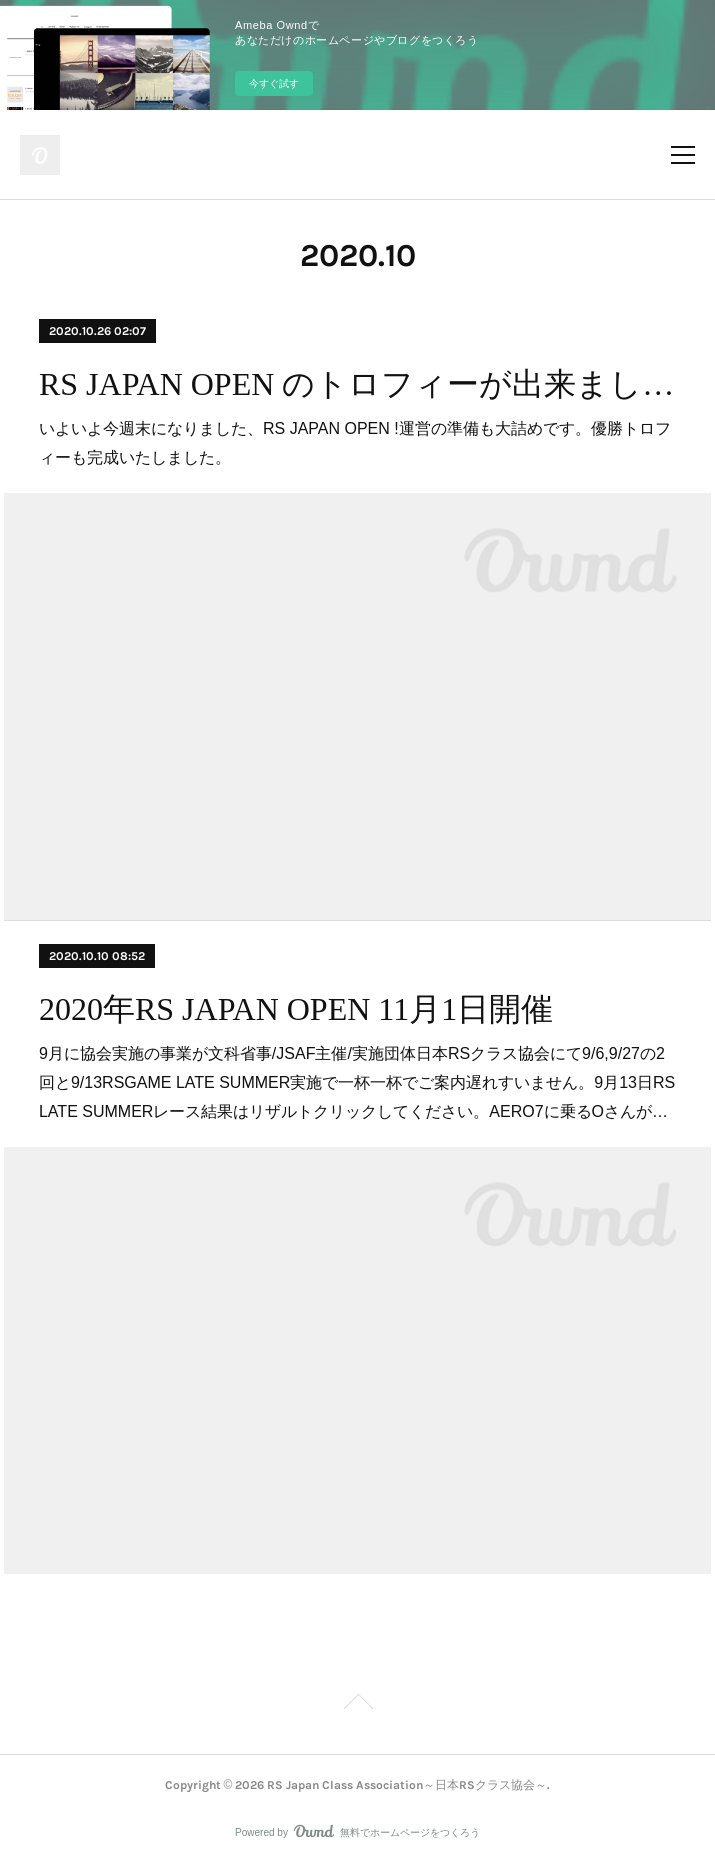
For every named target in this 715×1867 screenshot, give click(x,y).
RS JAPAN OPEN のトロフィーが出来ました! (357, 384)
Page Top (357, 1705)
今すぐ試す (274, 83)
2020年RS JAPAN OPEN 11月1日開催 (296, 1009)
